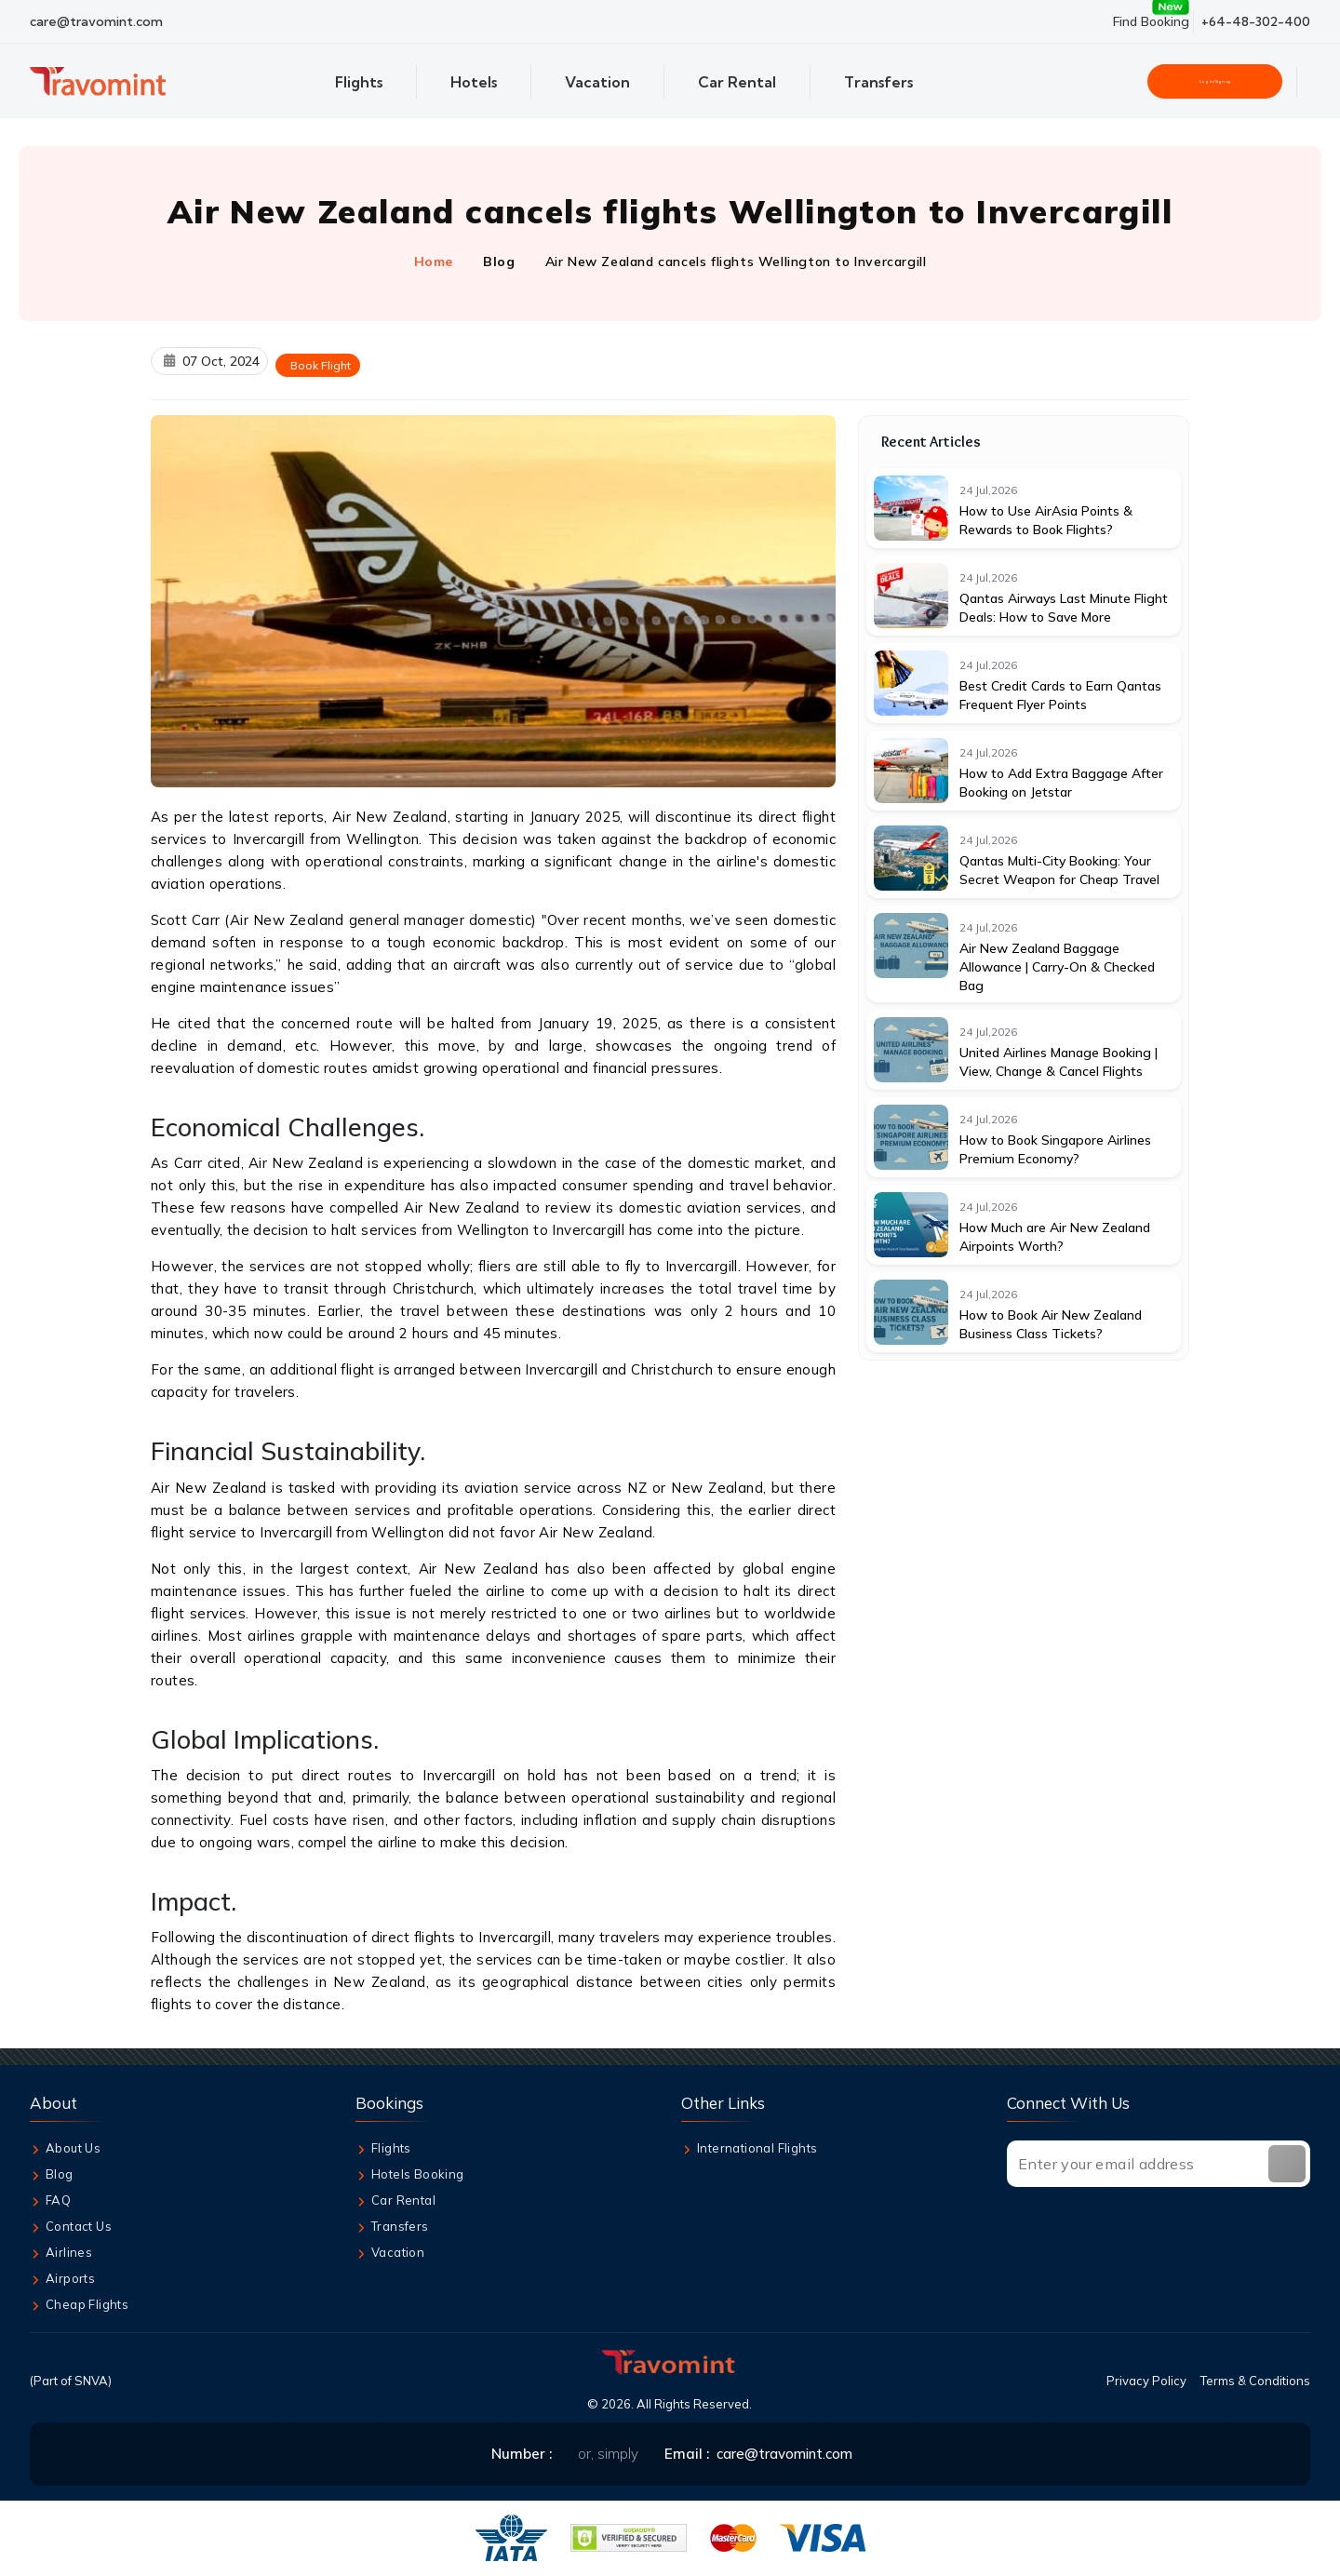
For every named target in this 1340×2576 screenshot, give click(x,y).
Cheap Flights (79, 2306)
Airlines (61, 2254)
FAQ (50, 2201)
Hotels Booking (409, 2175)
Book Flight (320, 365)
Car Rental (395, 2201)
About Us (65, 2149)
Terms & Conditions (1255, 2382)
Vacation (389, 2254)
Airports (62, 2280)
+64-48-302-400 (1255, 21)
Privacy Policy (1146, 2382)
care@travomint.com (96, 21)
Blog (499, 261)
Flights (383, 2149)
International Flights (749, 2149)
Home (433, 261)
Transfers (392, 2227)
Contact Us (71, 2227)
